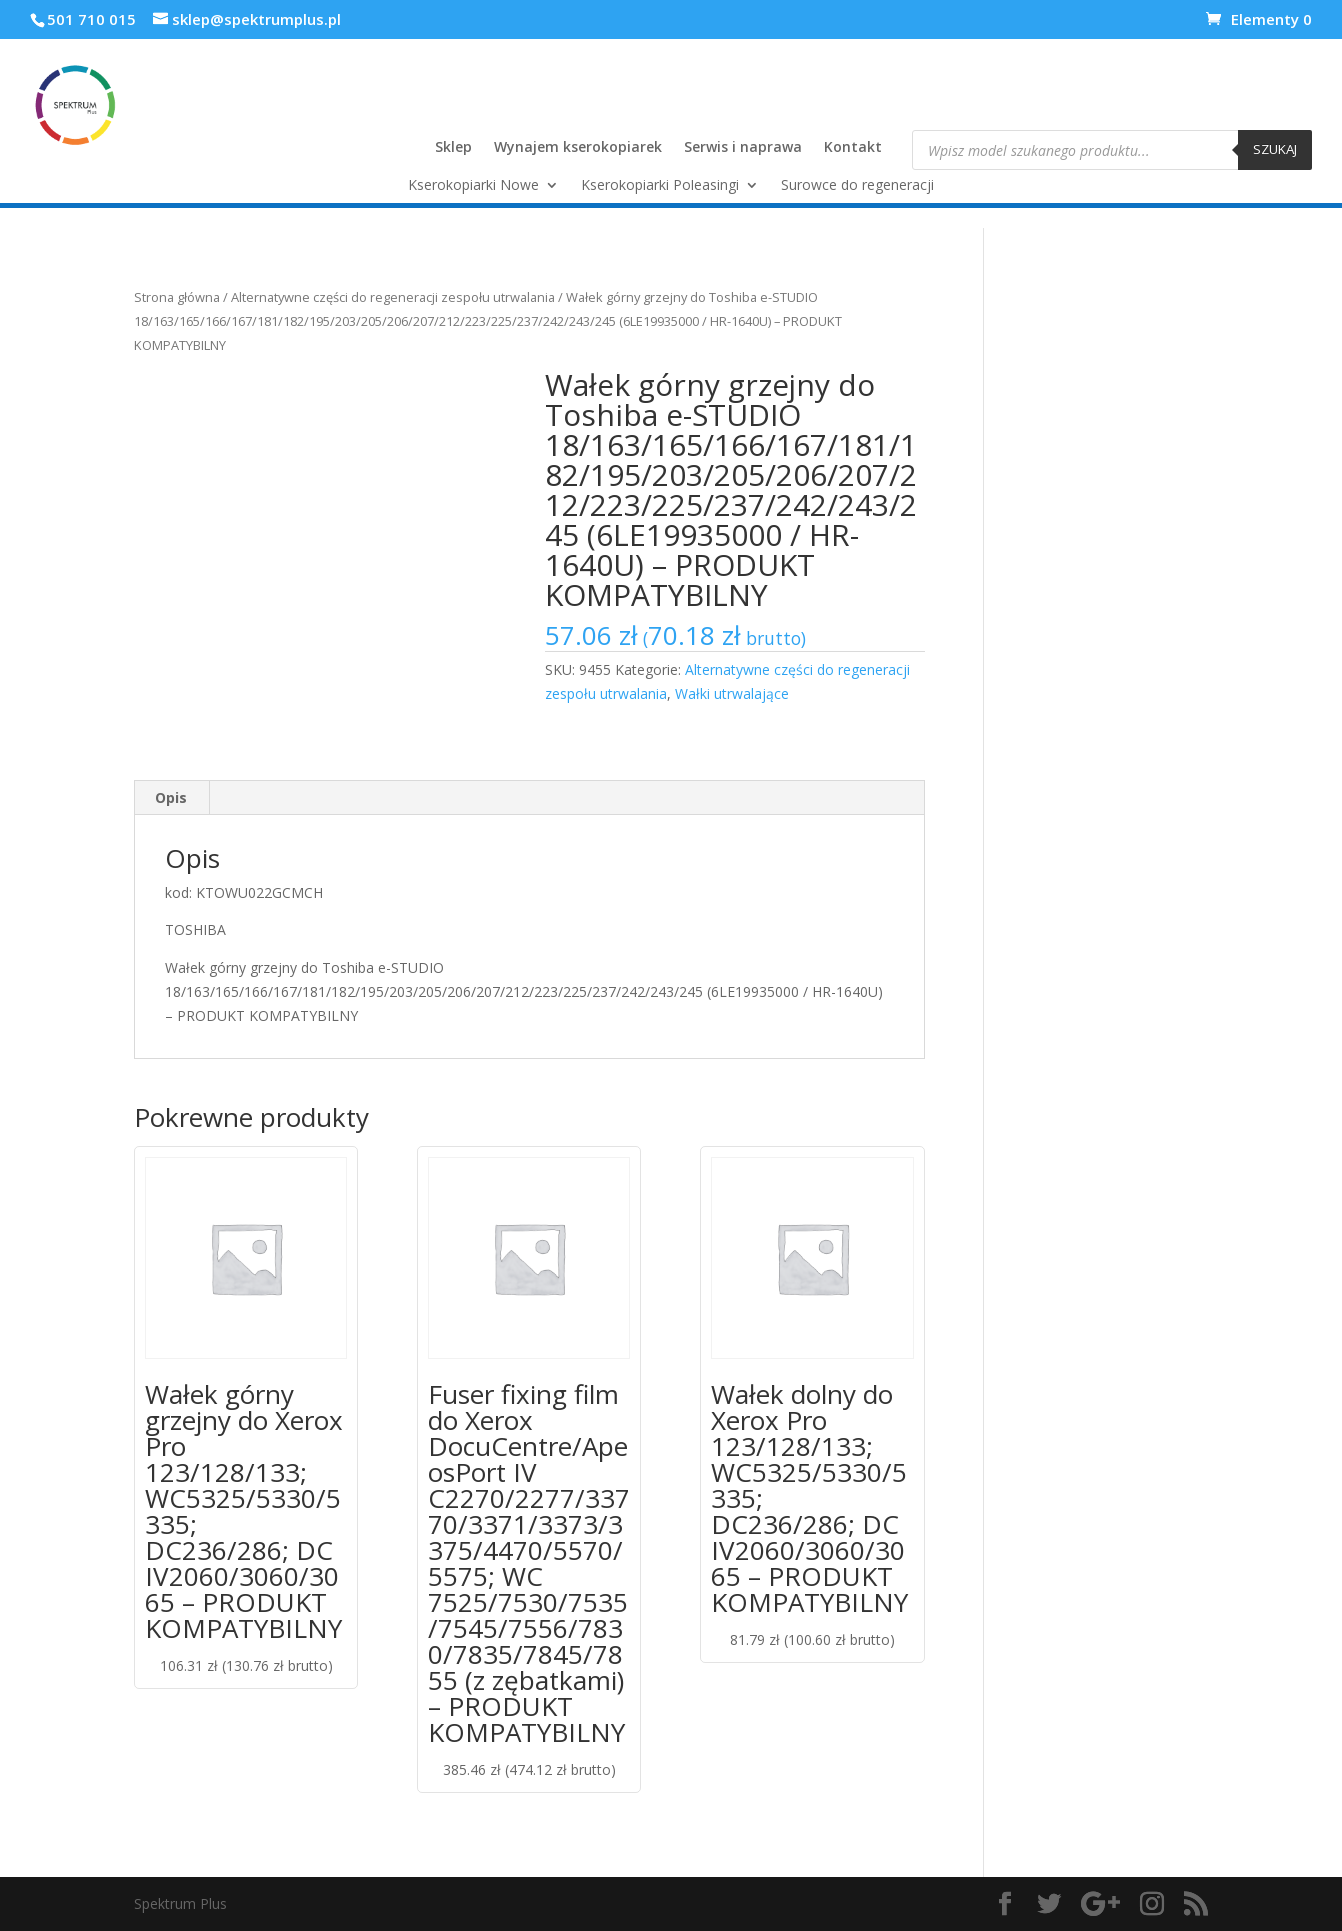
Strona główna (177, 297)
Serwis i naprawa (743, 148)
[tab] (171, 798)
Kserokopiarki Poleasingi (660, 186)
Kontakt (853, 148)
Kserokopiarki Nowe (473, 186)
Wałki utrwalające (732, 693)
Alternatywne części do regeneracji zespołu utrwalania (393, 297)
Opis (171, 797)
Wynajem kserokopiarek (578, 148)
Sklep (453, 148)
